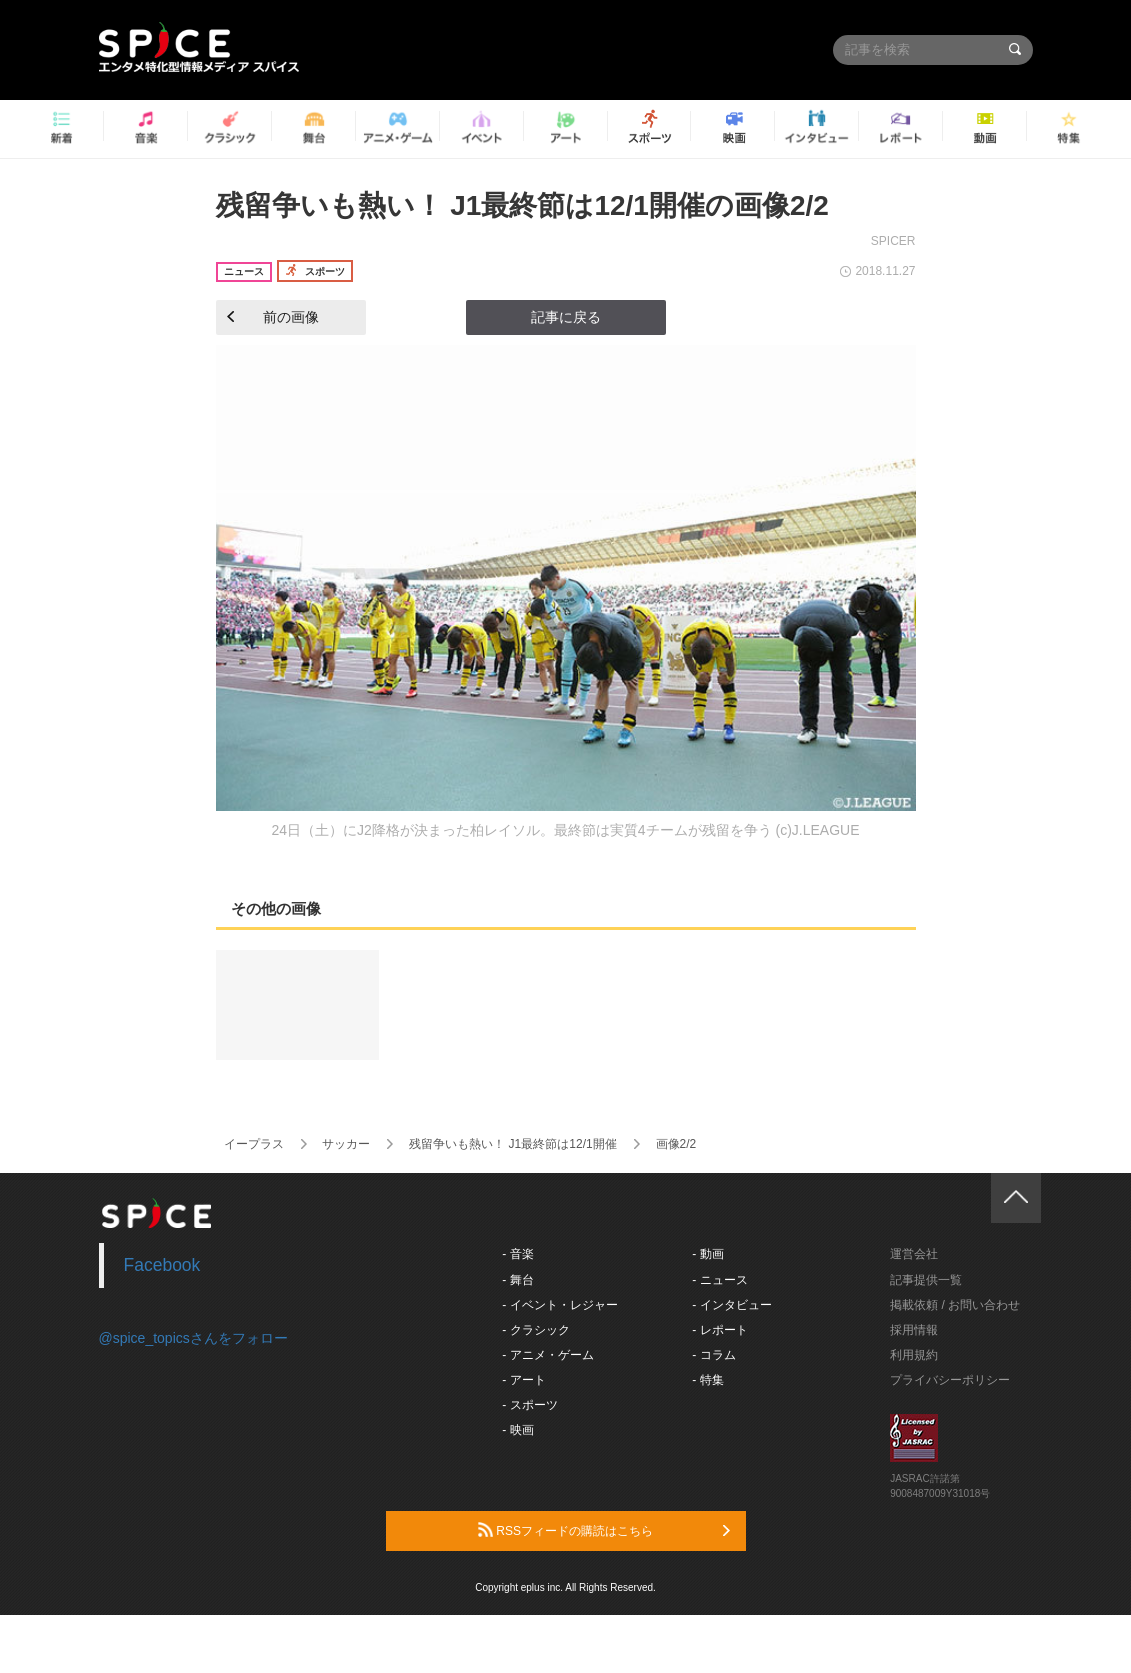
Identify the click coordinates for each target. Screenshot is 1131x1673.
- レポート (719, 1330)
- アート (523, 1380)
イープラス (254, 1144)
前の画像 (273, 317)
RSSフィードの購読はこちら (604, 1530)
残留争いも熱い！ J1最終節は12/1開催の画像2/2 (522, 205)
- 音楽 (517, 1254)
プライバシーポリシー (950, 1380)
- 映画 (517, 1430)
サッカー (346, 1144)
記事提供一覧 (926, 1280)
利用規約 (914, 1355)
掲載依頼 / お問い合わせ (955, 1305)
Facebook (162, 1265)
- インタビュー (731, 1305)
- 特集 (707, 1380)
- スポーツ (529, 1405)
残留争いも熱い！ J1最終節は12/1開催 (512, 1144)
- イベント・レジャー (559, 1305)
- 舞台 (517, 1280)
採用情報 (914, 1330)
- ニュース (719, 1280)
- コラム (713, 1355)
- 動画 (707, 1254)
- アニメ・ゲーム (547, 1355)
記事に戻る (566, 317)
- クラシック (535, 1330)
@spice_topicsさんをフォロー (193, 1338)
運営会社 (914, 1254)
